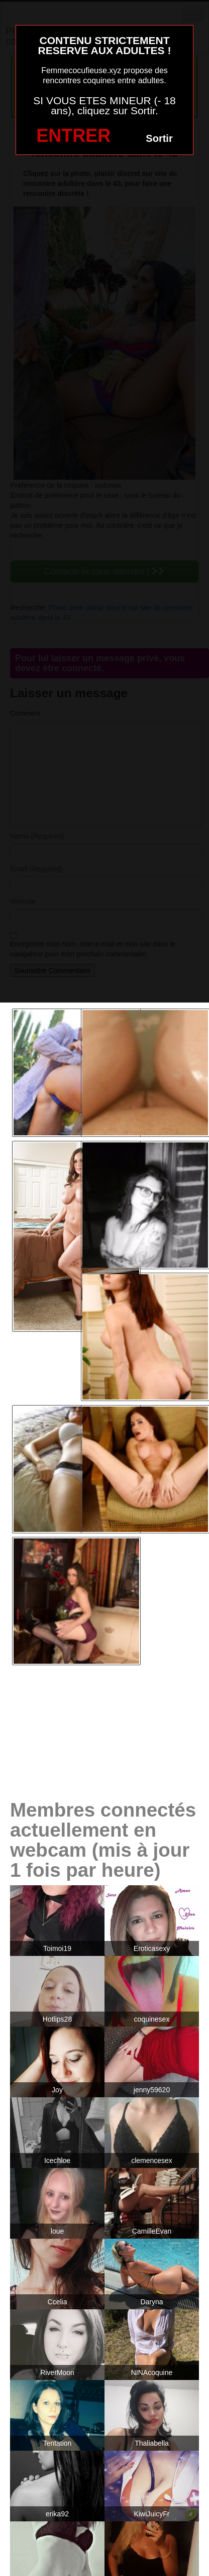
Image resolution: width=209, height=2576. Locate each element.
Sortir (159, 138)
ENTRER (73, 135)
